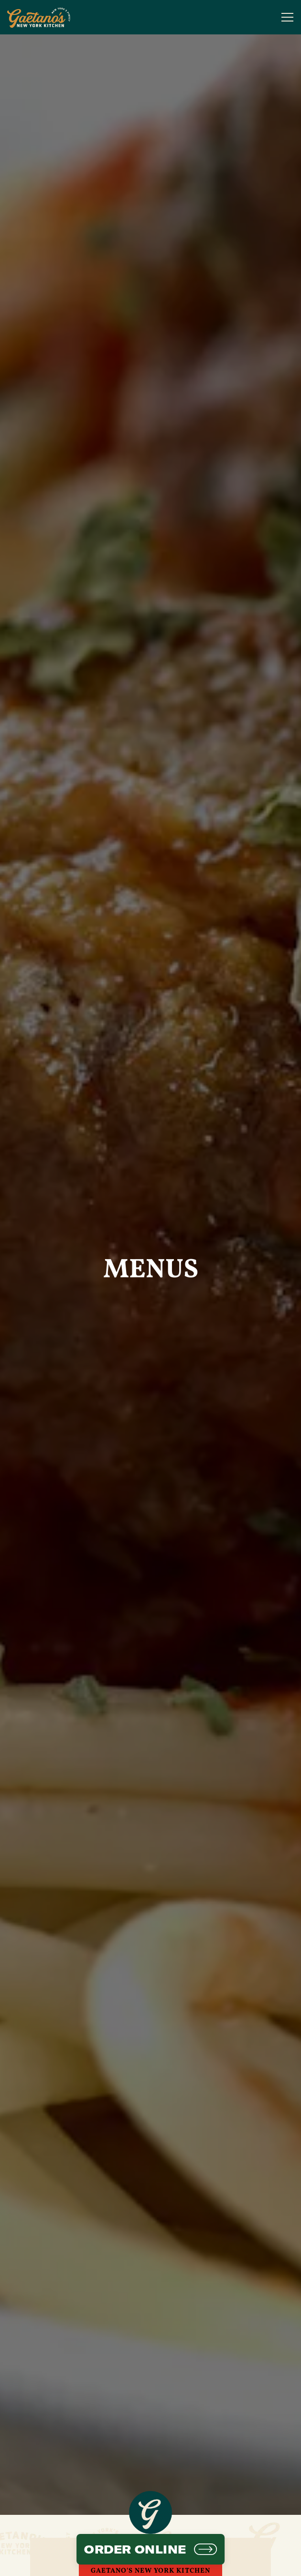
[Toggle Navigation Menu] (287, 17)
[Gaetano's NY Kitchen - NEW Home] (40, 17)
